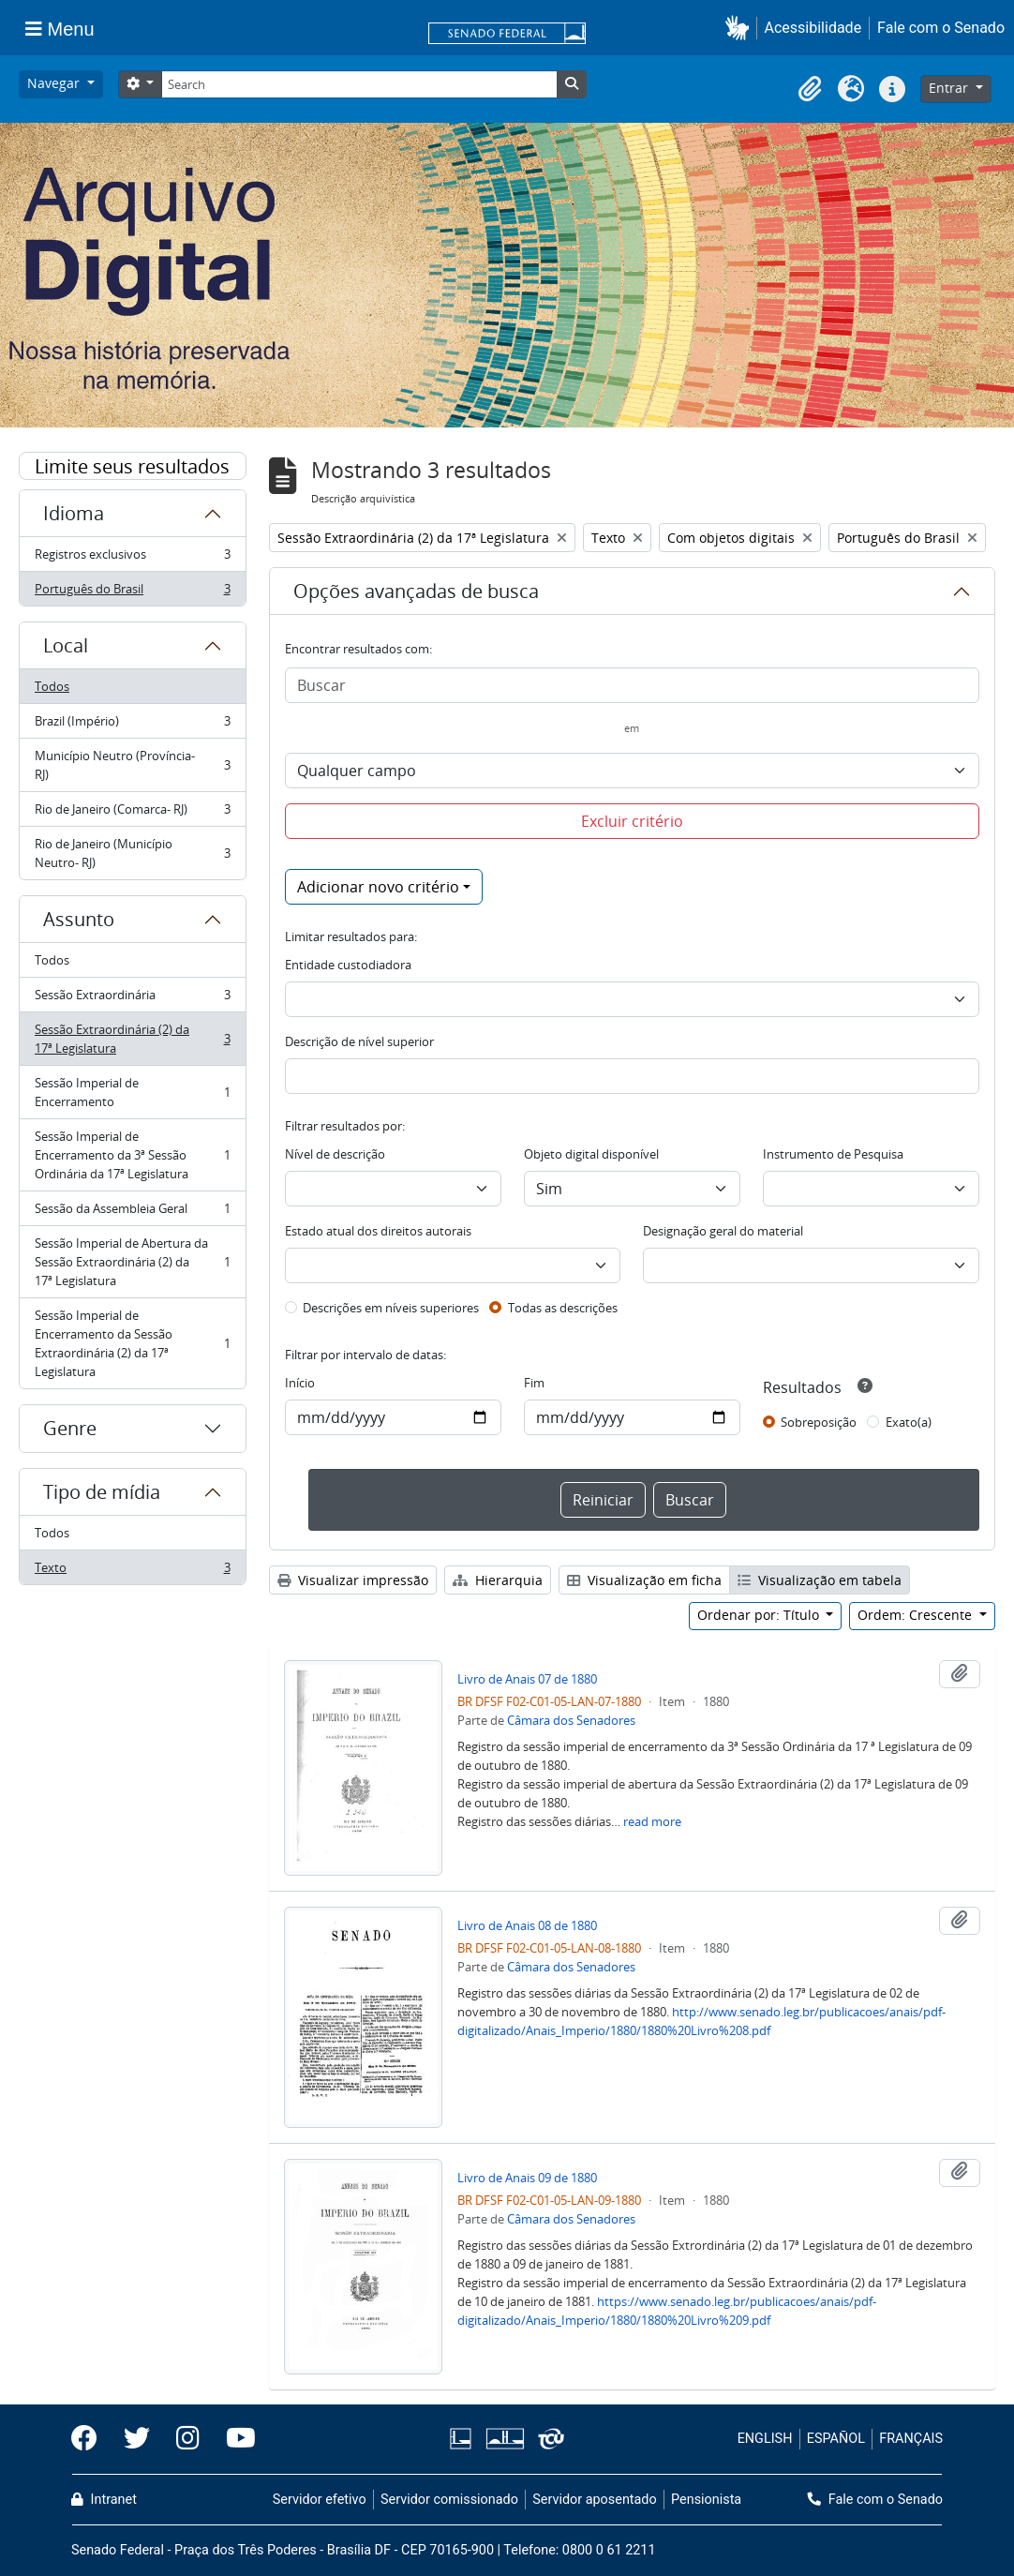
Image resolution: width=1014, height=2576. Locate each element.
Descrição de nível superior (359, 1041)
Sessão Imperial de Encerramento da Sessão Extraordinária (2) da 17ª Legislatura (132, 1343)
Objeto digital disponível (591, 1154)
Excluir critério (632, 821)
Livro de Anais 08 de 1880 (527, 1925)
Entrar (950, 88)
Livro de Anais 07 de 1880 (527, 1678)
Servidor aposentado (594, 2500)
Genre (70, 1428)
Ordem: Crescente (916, 1615)
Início (300, 1382)
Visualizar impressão (352, 1580)
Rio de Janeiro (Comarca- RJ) (132, 813)
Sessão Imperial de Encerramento (132, 1092)
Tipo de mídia (101, 1492)
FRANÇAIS (911, 2439)
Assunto (78, 919)
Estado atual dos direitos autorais (378, 1230)
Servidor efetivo (319, 2500)
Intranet (104, 2500)
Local (65, 645)
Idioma (73, 513)
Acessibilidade (813, 28)
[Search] (359, 84)
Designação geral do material (723, 1230)
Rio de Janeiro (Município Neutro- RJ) (132, 853)
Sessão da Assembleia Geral (132, 1212)
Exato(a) (909, 1422)
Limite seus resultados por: (132, 467)
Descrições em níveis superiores (391, 1307)
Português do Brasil (132, 592)
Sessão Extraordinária (132, 998)
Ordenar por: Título (760, 1615)
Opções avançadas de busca (416, 591)
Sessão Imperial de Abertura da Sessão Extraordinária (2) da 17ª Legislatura (132, 1262)
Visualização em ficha (644, 1580)
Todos (52, 686)
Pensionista (706, 2500)
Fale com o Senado (941, 28)
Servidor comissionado (449, 2500)
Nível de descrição (335, 1154)
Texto (132, 1571)
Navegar (55, 83)
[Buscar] (632, 685)
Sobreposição (819, 1422)
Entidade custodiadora (348, 964)
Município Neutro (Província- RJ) (132, 765)
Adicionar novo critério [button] (378, 886)
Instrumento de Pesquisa (833, 1154)
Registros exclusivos (132, 558)
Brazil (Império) (132, 725)
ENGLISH (765, 2439)
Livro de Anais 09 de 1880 (527, 2177)
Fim (534, 1382)
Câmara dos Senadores (571, 1720)
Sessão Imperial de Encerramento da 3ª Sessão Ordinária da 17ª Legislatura (132, 1155)
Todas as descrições (563, 1307)
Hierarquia (498, 1580)
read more (652, 1821)
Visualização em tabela (820, 1580)
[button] (740, 27)
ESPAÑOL (836, 2439)
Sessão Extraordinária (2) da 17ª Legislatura (132, 1038)
